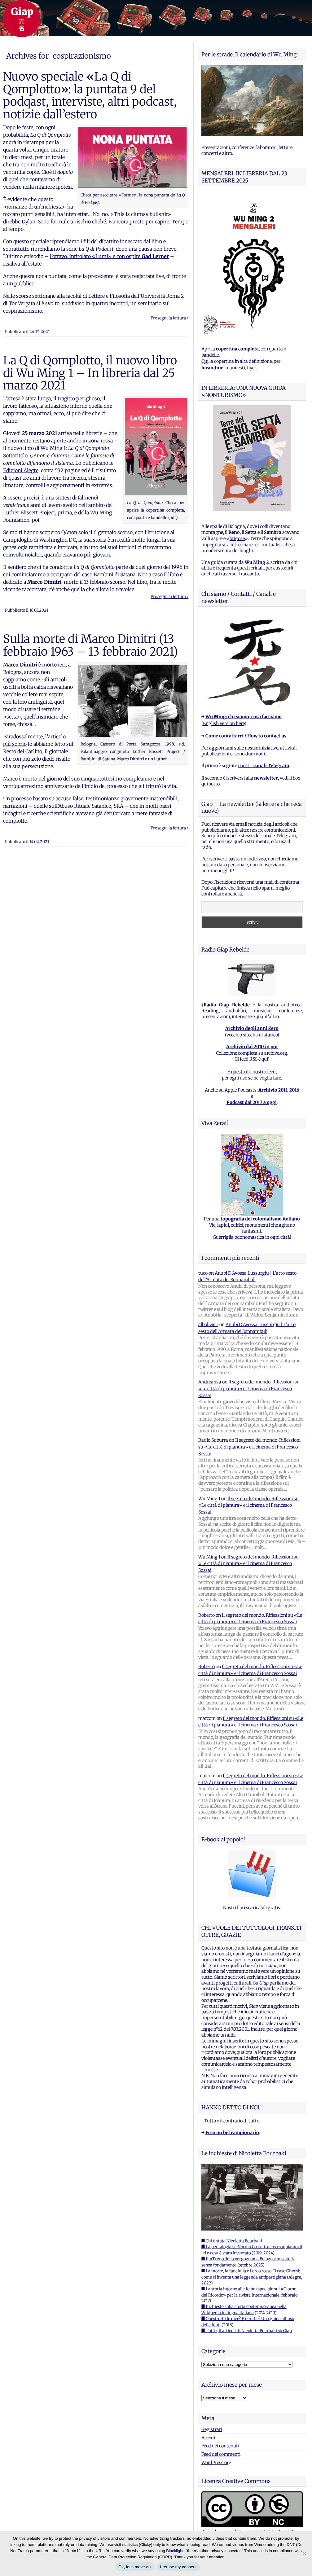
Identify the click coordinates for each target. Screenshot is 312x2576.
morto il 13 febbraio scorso (94, 582)
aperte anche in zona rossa (82, 440)
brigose (237, 538)
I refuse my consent (178, 2567)
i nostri (263, 765)
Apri (205, 349)
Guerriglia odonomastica (238, 1237)
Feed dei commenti (220, 2454)
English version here (223, 723)
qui (264, 1059)
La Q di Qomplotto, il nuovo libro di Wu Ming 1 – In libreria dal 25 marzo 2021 (90, 373)
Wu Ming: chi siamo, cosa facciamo (243, 716)
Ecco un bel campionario (232, 2132)
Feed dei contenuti (220, 2446)
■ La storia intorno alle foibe (228, 2289)
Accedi (208, 2438)
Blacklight (174, 2550)
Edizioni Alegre (20, 470)
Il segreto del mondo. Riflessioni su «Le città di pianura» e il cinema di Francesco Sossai (249, 1388)
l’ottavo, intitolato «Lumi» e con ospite (109, 256)
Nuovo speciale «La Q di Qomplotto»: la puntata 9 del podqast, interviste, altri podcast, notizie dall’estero (90, 95)
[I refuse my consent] (304, 2553)
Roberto (206, 1615)
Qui (205, 361)
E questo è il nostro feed (251, 1072)
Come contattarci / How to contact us (245, 736)
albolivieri (208, 1324)
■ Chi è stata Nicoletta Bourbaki (231, 2241)
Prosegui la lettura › (169, 318)
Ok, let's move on (134, 2567)
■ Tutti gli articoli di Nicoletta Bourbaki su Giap (246, 2330)
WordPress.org (216, 2462)
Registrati (211, 2429)
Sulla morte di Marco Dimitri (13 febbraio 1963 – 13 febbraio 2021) (90, 645)
